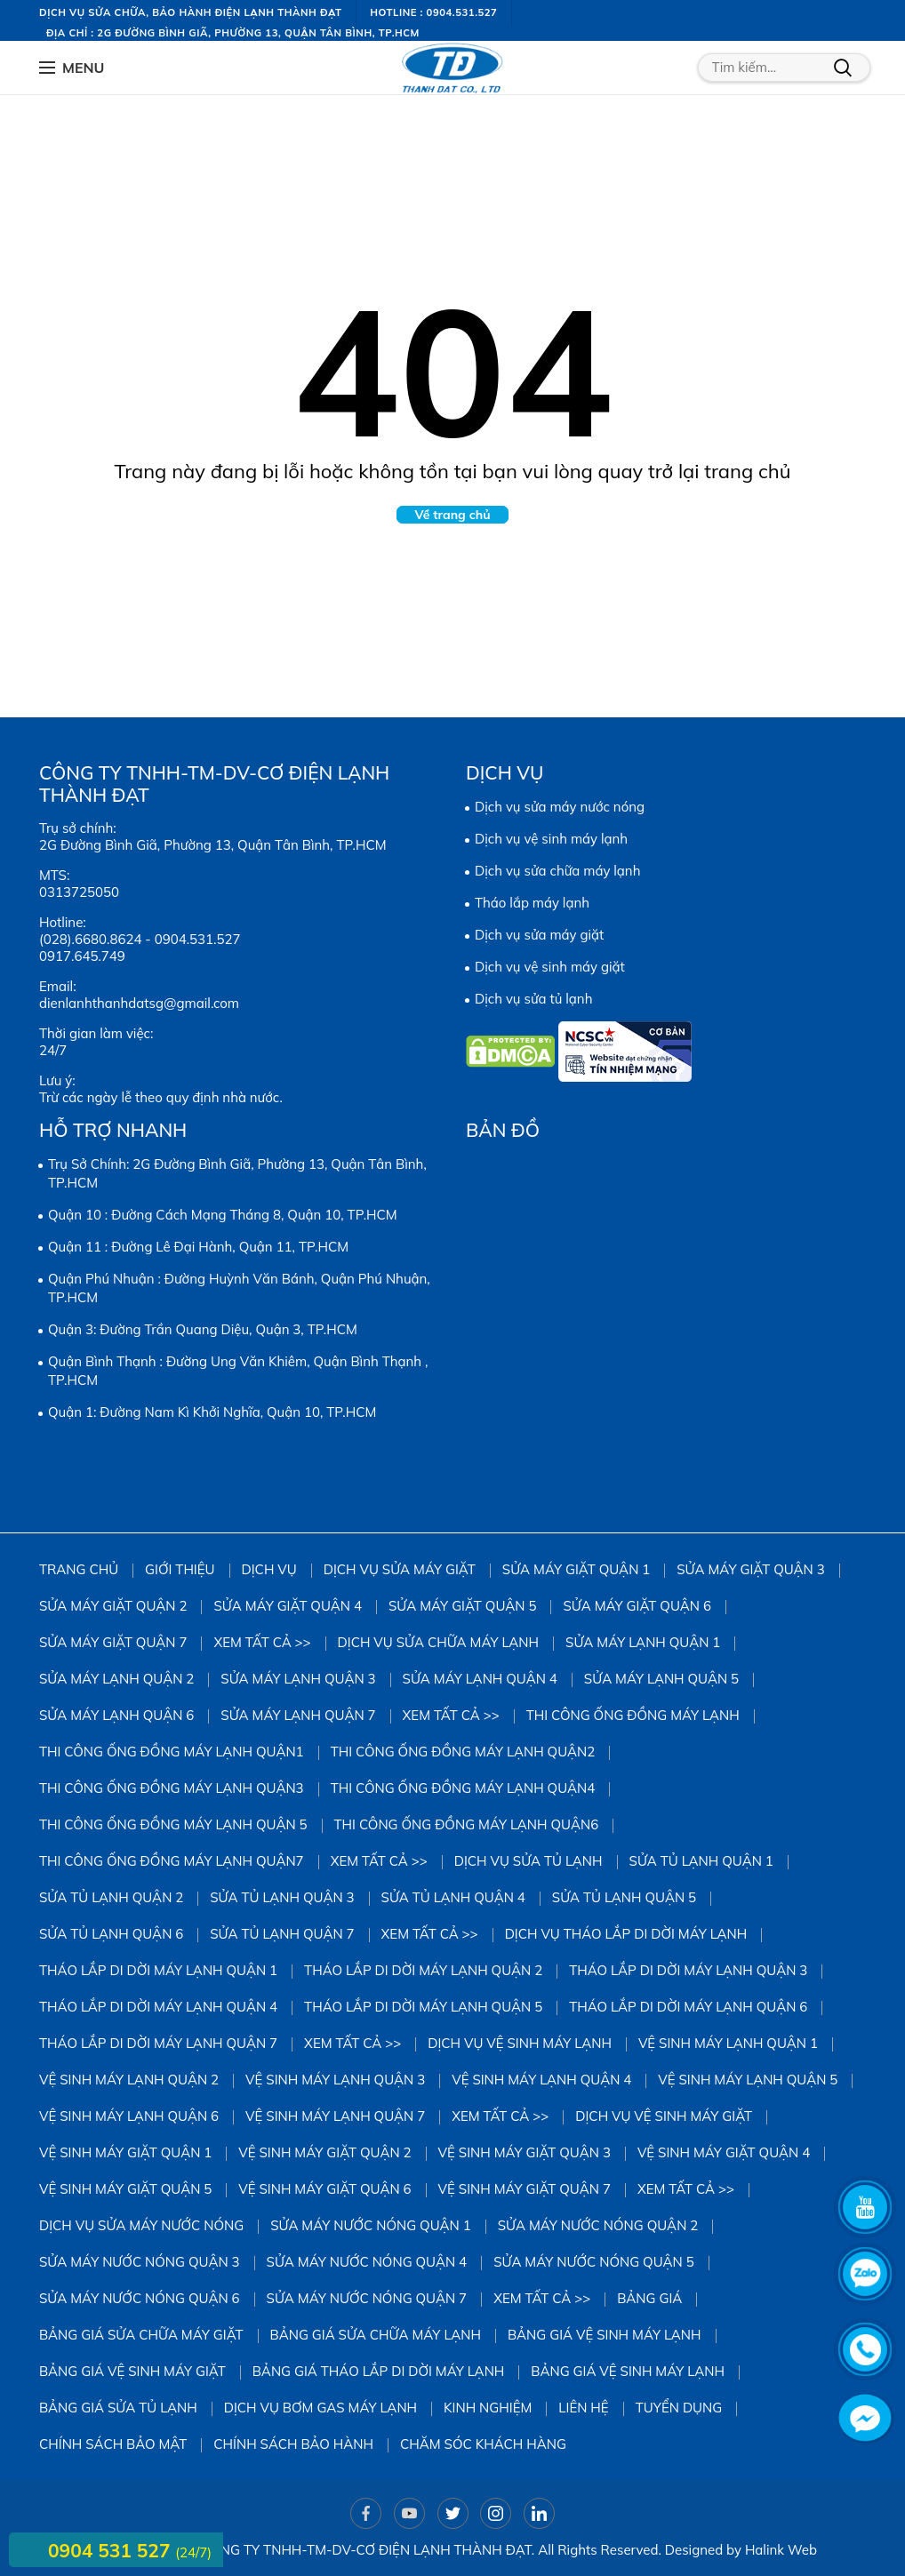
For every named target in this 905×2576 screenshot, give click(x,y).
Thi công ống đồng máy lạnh (633, 1715)
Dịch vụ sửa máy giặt (539, 934)
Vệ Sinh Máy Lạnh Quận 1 (728, 2043)
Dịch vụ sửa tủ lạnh (533, 998)
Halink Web (781, 2549)
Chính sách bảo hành (293, 2444)
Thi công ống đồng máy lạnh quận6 (466, 1824)
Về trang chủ (453, 515)
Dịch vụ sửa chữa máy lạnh (557, 870)
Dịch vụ (269, 1569)
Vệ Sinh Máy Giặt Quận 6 (324, 2188)
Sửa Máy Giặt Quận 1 (576, 1569)
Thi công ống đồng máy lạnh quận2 (463, 1751)
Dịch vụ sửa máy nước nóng (560, 806)
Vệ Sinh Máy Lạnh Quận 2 (129, 2079)
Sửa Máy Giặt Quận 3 (750, 1569)
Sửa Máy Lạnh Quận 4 (480, 1678)
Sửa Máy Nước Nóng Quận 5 (593, 2261)
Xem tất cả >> (261, 1642)
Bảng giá (649, 2298)
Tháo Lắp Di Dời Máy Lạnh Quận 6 (688, 2006)
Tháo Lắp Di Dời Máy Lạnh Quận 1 (158, 1970)
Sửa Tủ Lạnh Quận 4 (453, 1897)
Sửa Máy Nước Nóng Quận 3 (139, 2261)
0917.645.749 (82, 956)
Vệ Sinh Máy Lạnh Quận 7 (335, 2116)
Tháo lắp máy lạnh (532, 902)
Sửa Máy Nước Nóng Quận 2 (598, 2225)
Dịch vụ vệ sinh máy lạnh (551, 838)
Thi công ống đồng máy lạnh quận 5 (173, 1824)
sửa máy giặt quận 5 (462, 1605)
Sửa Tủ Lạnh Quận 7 (282, 1933)
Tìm (842, 67)
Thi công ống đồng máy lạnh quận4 (463, 1788)
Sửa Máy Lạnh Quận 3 (297, 1678)
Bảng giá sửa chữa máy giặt (141, 2334)
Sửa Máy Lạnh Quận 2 (116, 1678)
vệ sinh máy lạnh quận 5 (747, 2079)
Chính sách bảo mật (113, 2444)
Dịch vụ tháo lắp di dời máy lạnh (626, 1933)
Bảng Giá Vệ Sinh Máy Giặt (132, 2371)
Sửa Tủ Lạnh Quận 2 (111, 1897)
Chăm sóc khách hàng (483, 2444)
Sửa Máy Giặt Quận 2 (113, 1605)
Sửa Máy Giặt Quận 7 (113, 1642)
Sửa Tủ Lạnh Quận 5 (624, 1897)
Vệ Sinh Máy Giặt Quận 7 (524, 2188)
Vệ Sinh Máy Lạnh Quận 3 (335, 2079)
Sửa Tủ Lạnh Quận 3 (282, 1897)
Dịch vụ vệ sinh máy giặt (550, 966)
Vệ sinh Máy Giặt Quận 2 (324, 2152)
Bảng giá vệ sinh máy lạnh (604, 2334)
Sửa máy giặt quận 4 (287, 1605)
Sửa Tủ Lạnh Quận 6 (111, 1933)
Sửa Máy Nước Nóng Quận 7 (367, 2298)
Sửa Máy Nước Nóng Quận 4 (367, 2261)
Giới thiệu (179, 1569)
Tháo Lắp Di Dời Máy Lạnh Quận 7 (158, 2043)
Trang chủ (78, 1569)
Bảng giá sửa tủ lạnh (118, 2407)
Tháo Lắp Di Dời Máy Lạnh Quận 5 (423, 2006)
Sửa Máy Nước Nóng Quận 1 (370, 2225)
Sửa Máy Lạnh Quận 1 (642, 1642)
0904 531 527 (111, 2550)
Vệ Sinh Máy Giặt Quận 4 (723, 2152)
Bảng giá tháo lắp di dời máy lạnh (378, 2371)
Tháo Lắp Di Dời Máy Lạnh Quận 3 (688, 1970)
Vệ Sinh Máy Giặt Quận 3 (524, 2152)
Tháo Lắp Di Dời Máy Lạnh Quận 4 (158, 2006)
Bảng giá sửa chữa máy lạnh (375, 2334)
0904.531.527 (198, 939)
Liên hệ (583, 2407)
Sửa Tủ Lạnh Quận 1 (701, 1860)
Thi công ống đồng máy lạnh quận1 (171, 1751)
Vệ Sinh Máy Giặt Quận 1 (125, 2152)
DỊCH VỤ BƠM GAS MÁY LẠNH (320, 2407)
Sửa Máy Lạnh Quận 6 (116, 1715)
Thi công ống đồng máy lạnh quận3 (171, 1788)
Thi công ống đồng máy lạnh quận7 (171, 1860)
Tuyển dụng (679, 2407)
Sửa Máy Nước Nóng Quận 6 (139, 2298)
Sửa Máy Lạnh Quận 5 (661, 1678)
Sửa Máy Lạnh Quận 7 (297, 1715)
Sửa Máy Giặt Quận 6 (636, 1605)
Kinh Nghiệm (488, 2407)
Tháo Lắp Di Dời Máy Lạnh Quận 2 (423, 1970)
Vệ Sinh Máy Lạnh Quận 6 (129, 2116)
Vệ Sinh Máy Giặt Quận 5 (125, 2188)
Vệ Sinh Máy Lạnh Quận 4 (541, 2079)
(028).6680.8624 (90, 939)
